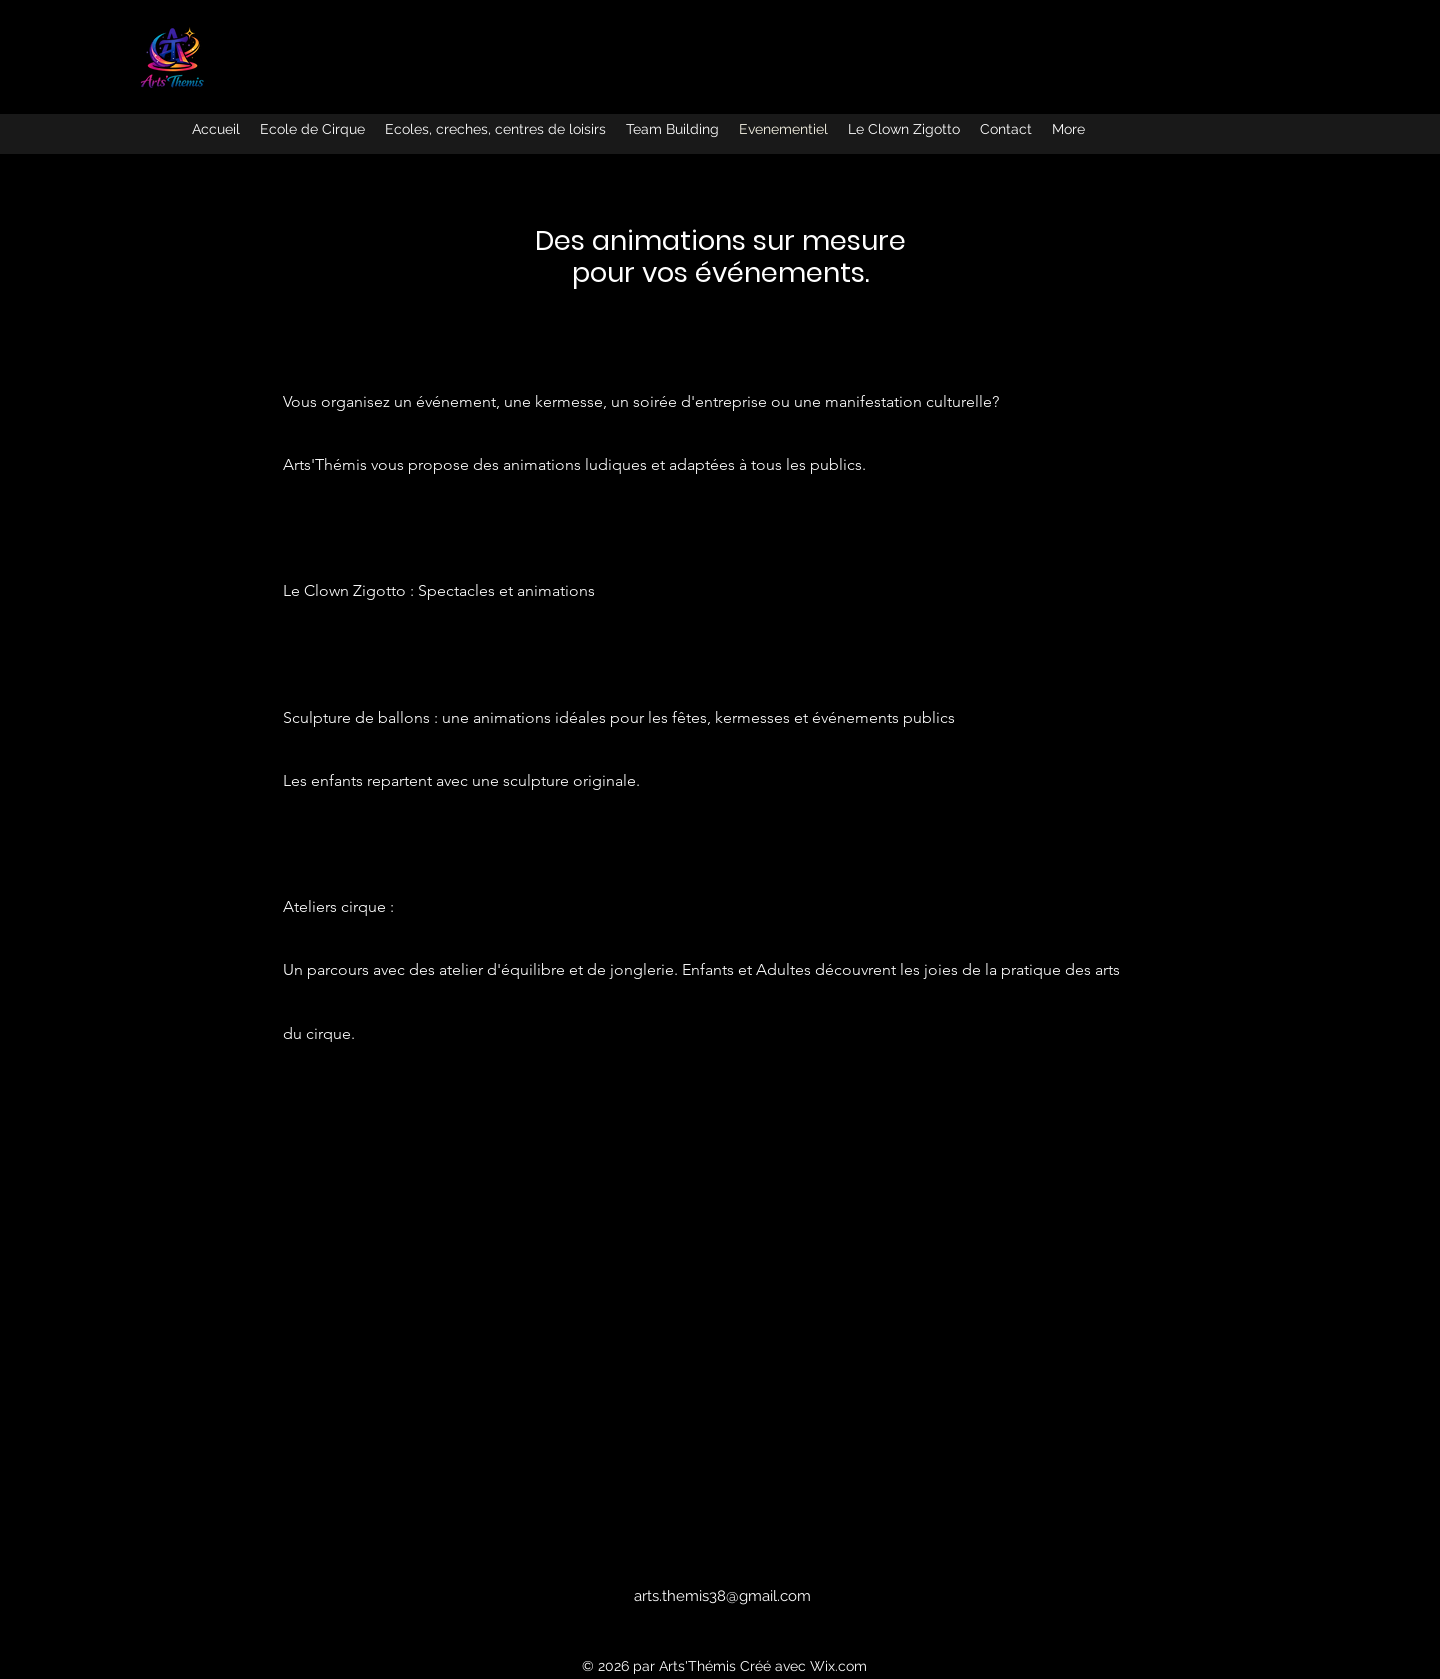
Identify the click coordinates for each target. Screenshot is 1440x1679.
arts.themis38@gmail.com (722, 1596)
